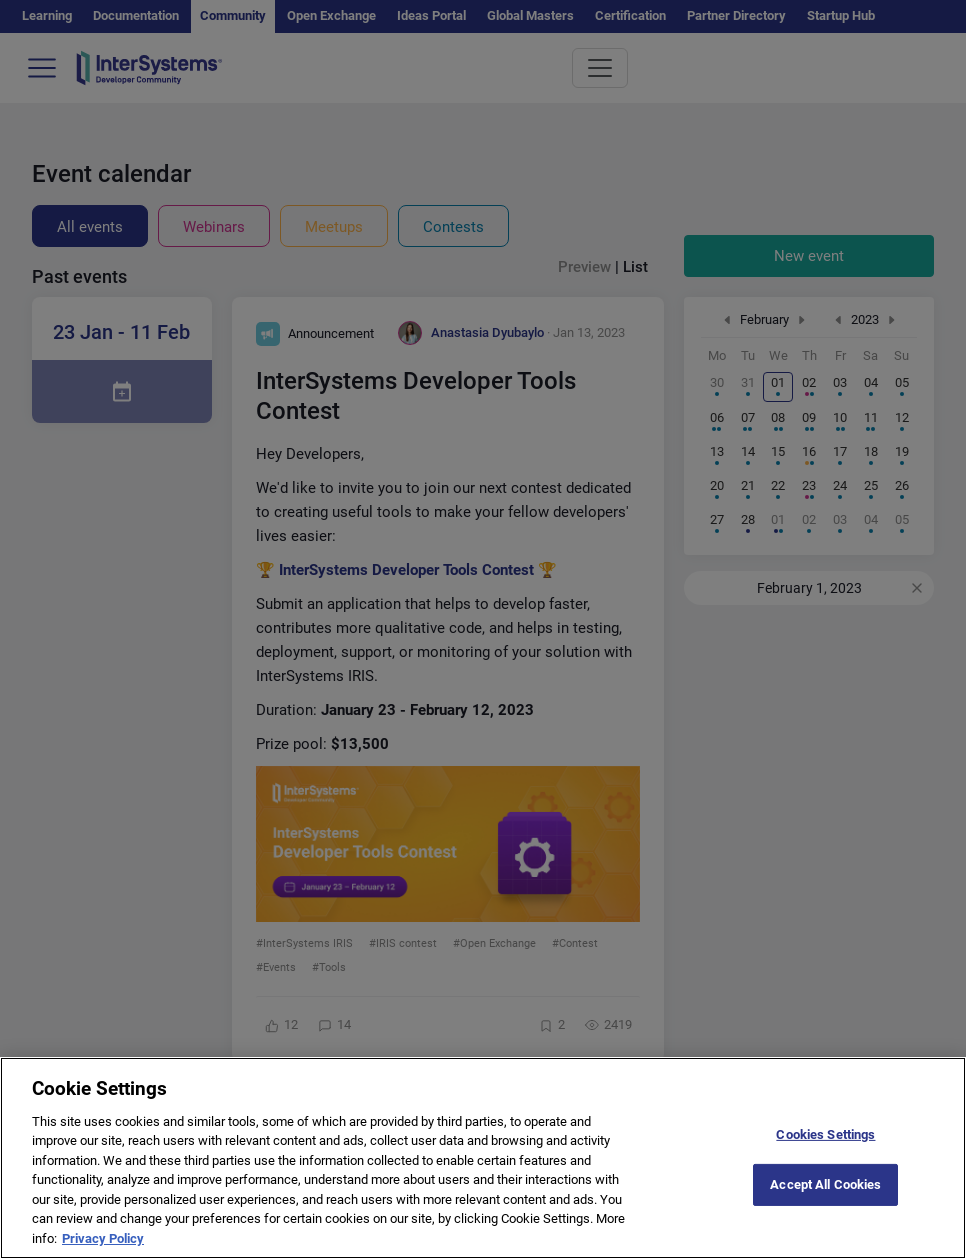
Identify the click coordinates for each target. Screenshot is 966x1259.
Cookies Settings (825, 1148)
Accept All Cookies (825, 1199)
